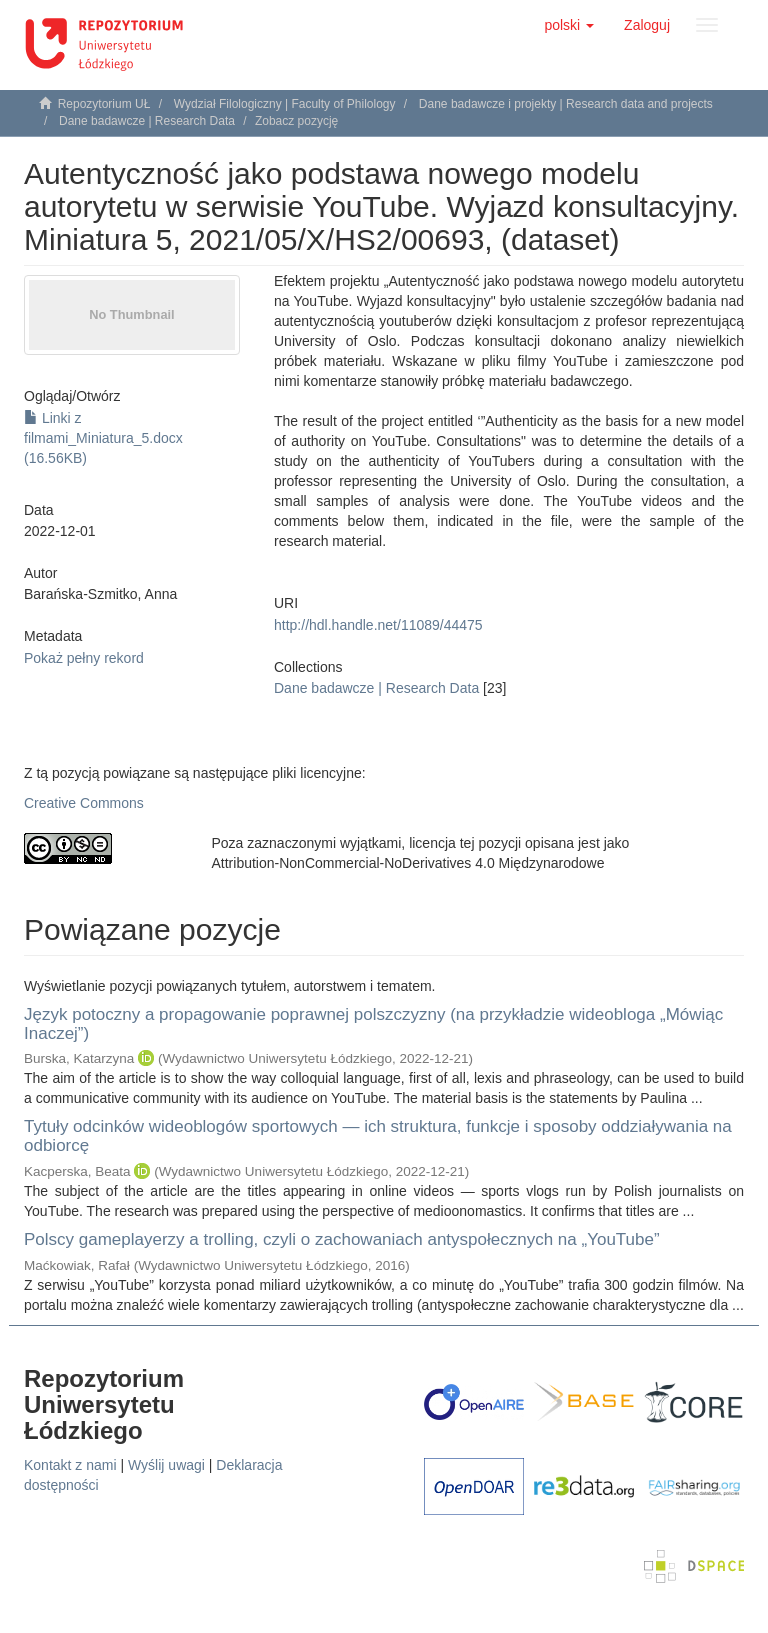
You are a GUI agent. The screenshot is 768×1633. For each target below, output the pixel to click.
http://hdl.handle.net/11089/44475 (378, 625)
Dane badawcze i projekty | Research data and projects (566, 104)
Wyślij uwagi (166, 1465)
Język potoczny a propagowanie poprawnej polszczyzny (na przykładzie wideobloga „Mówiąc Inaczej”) (373, 1024)
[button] (569, 25)
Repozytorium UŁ (104, 104)
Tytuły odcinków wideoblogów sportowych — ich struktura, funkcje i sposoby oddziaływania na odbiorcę (378, 1136)
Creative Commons (84, 803)
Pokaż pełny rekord (84, 658)
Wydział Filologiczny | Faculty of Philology (285, 104)
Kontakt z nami (70, 1465)
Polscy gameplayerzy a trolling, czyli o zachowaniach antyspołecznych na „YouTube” (342, 1239)
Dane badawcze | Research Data (147, 121)
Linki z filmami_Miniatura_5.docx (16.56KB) (103, 438)
